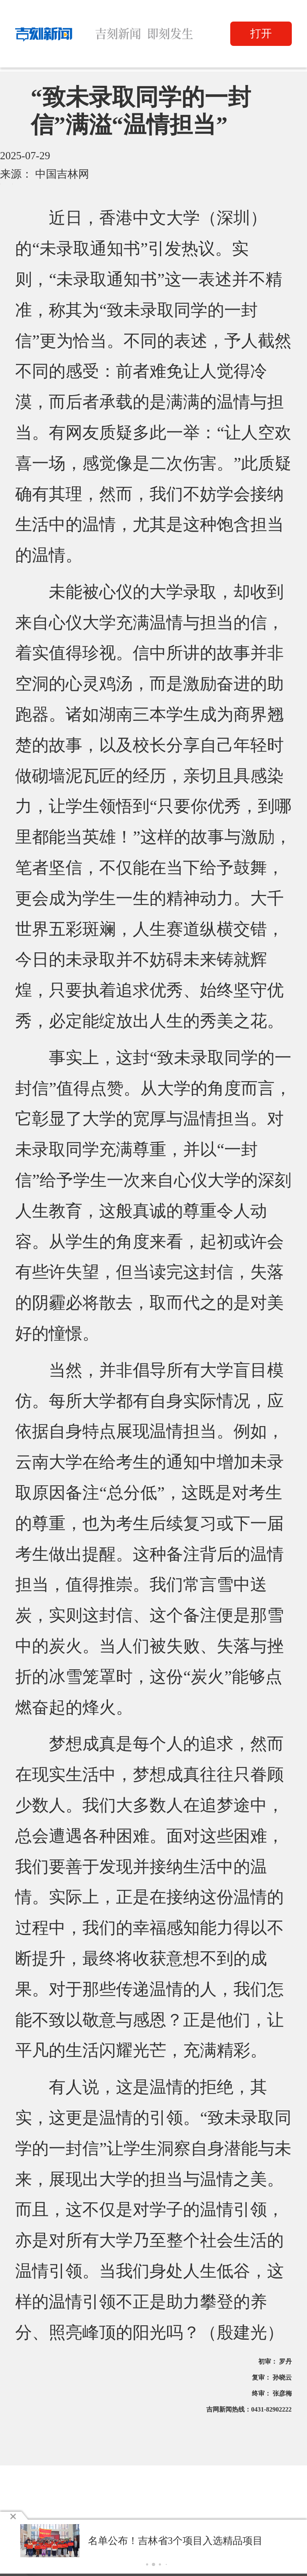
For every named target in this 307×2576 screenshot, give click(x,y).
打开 (261, 34)
